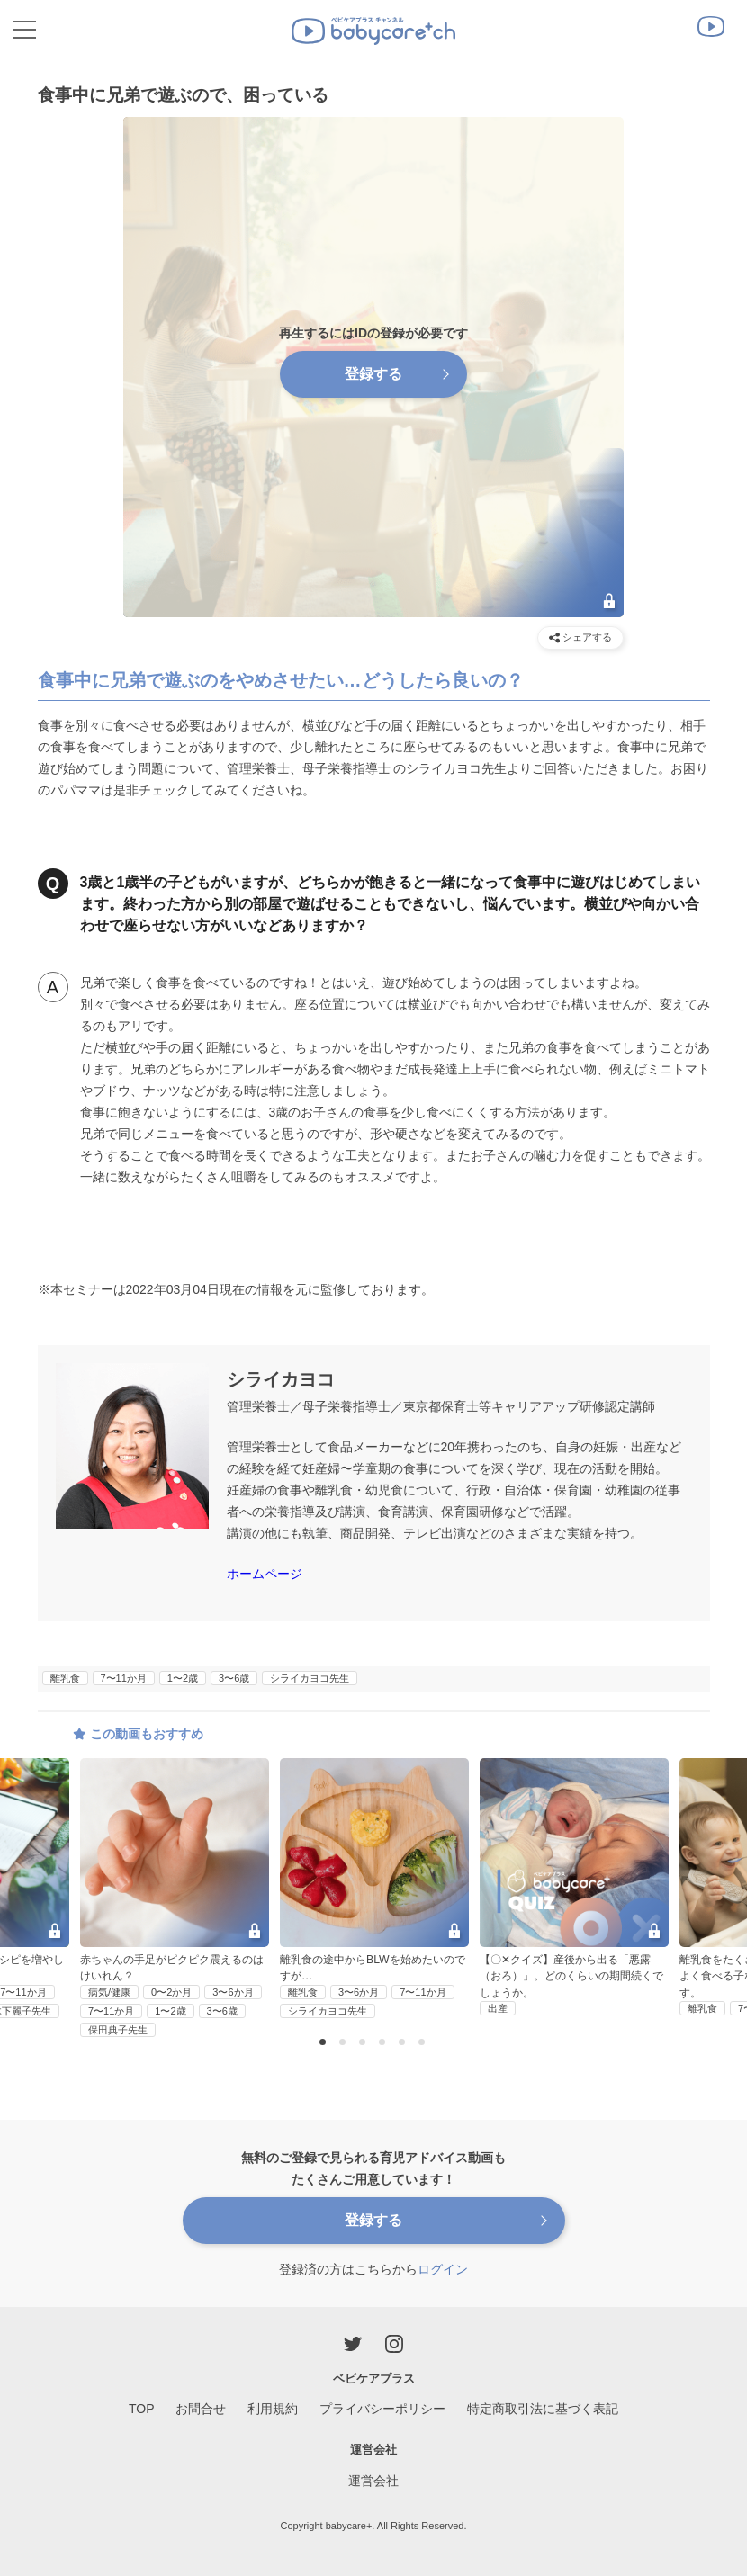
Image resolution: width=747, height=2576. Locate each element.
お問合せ (201, 2408)
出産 (498, 2008)
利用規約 (273, 2408)
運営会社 (373, 2480)
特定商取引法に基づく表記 (542, 2408)
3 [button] (364, 2043)
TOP (142, 2408)
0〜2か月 (171, 1992)
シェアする (580, 637)
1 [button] (325, 2043)
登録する (373, 373)
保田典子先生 (118, 2029)
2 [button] (344, 2043)
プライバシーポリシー (383, 2408)
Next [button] (723, 1862)
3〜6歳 (234, 1678)
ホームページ (264, 1573)
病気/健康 (109, 1992)
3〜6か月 (232, 1992)
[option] (374, 1889)
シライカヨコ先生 (309, 1678)
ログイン (443, 2269)
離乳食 (65, 1678)
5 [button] (404, 2043)
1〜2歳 (182, 1678)
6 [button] (423, 2043)
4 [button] (384, 2043)
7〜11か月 (124, 1678)
